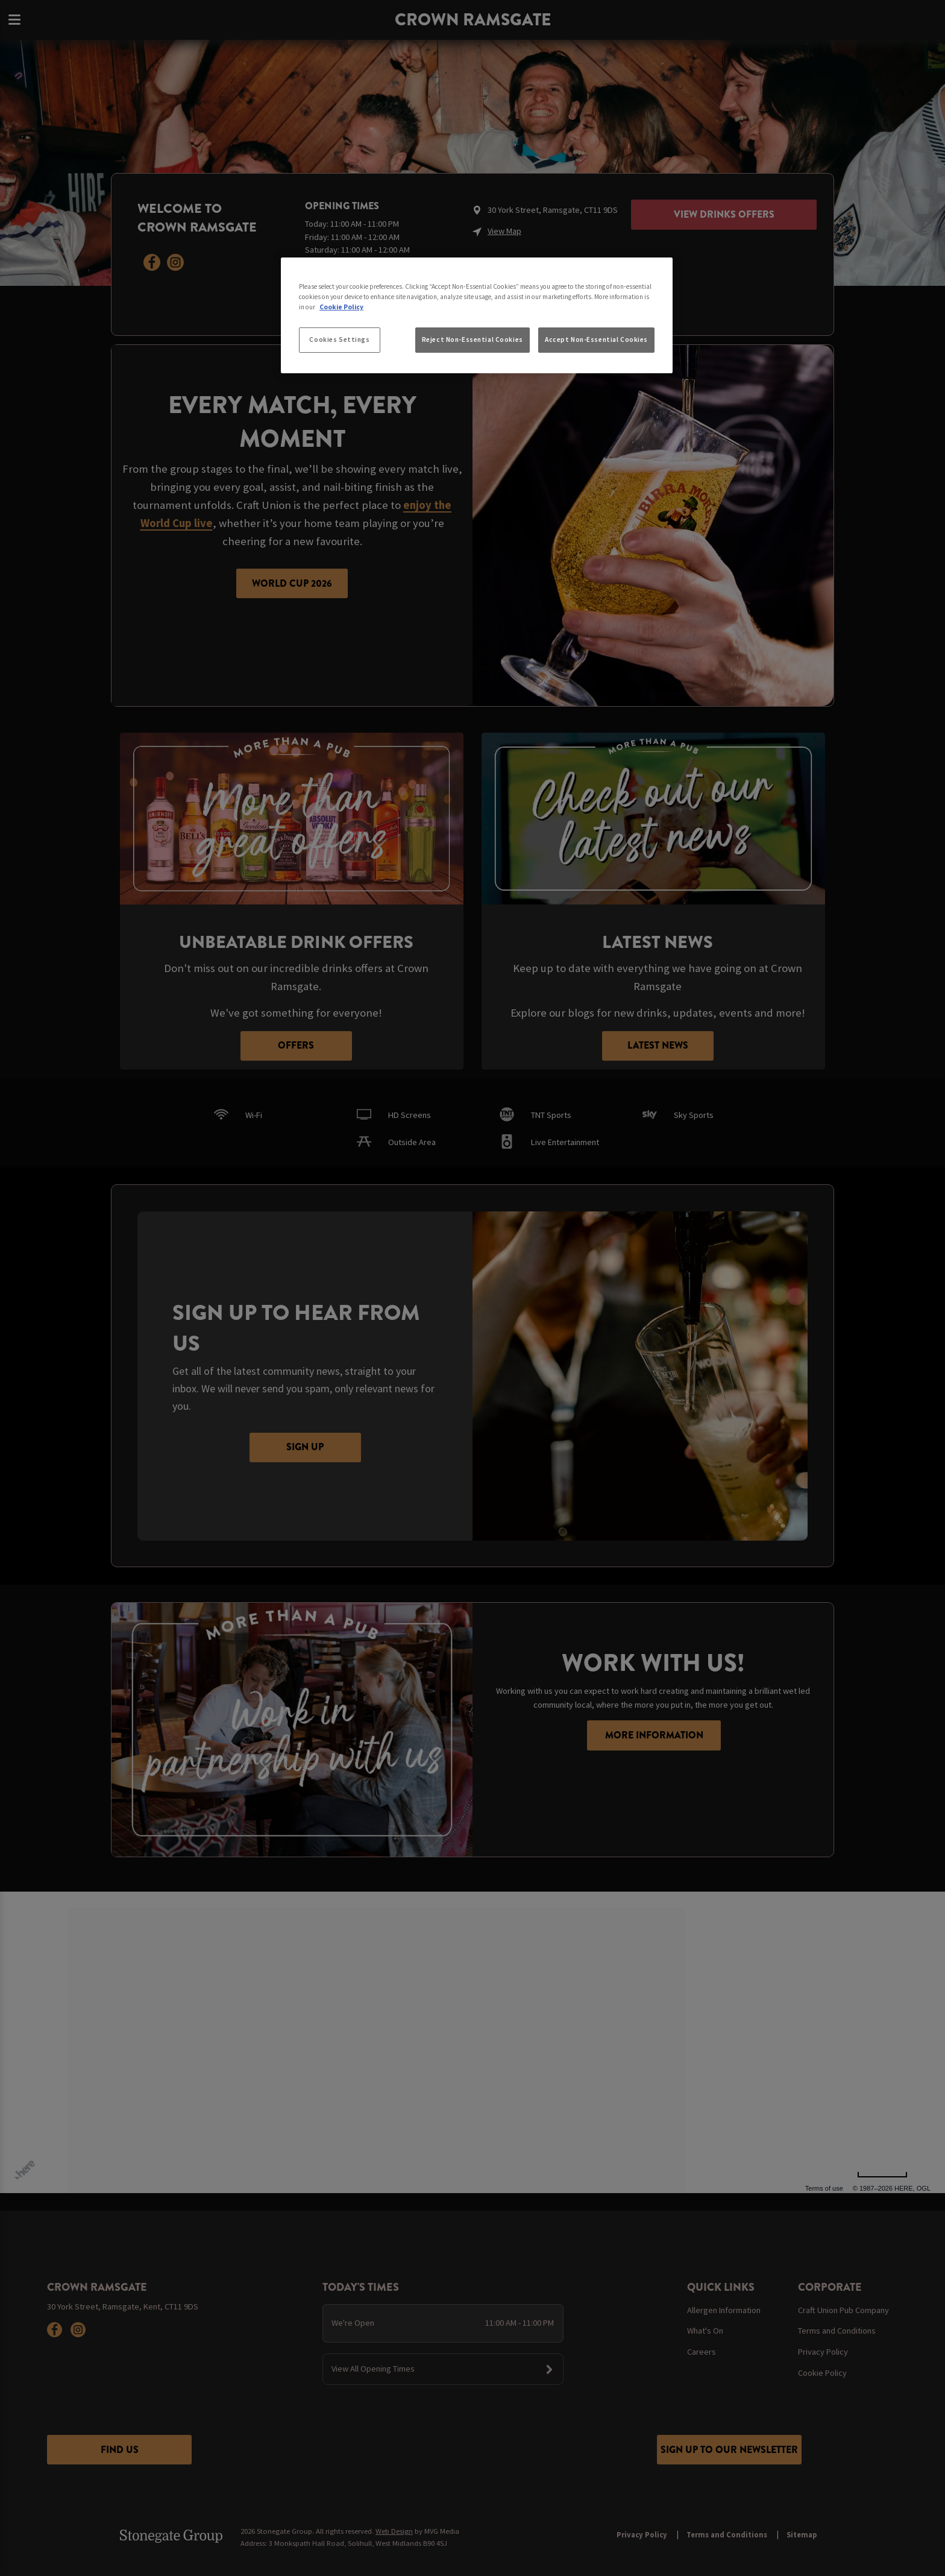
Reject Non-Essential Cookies (472, 339)
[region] (477, 315)
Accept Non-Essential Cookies (596, 339)
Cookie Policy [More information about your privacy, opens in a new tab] (341, 307)
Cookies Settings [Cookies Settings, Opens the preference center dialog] (339, 339)
